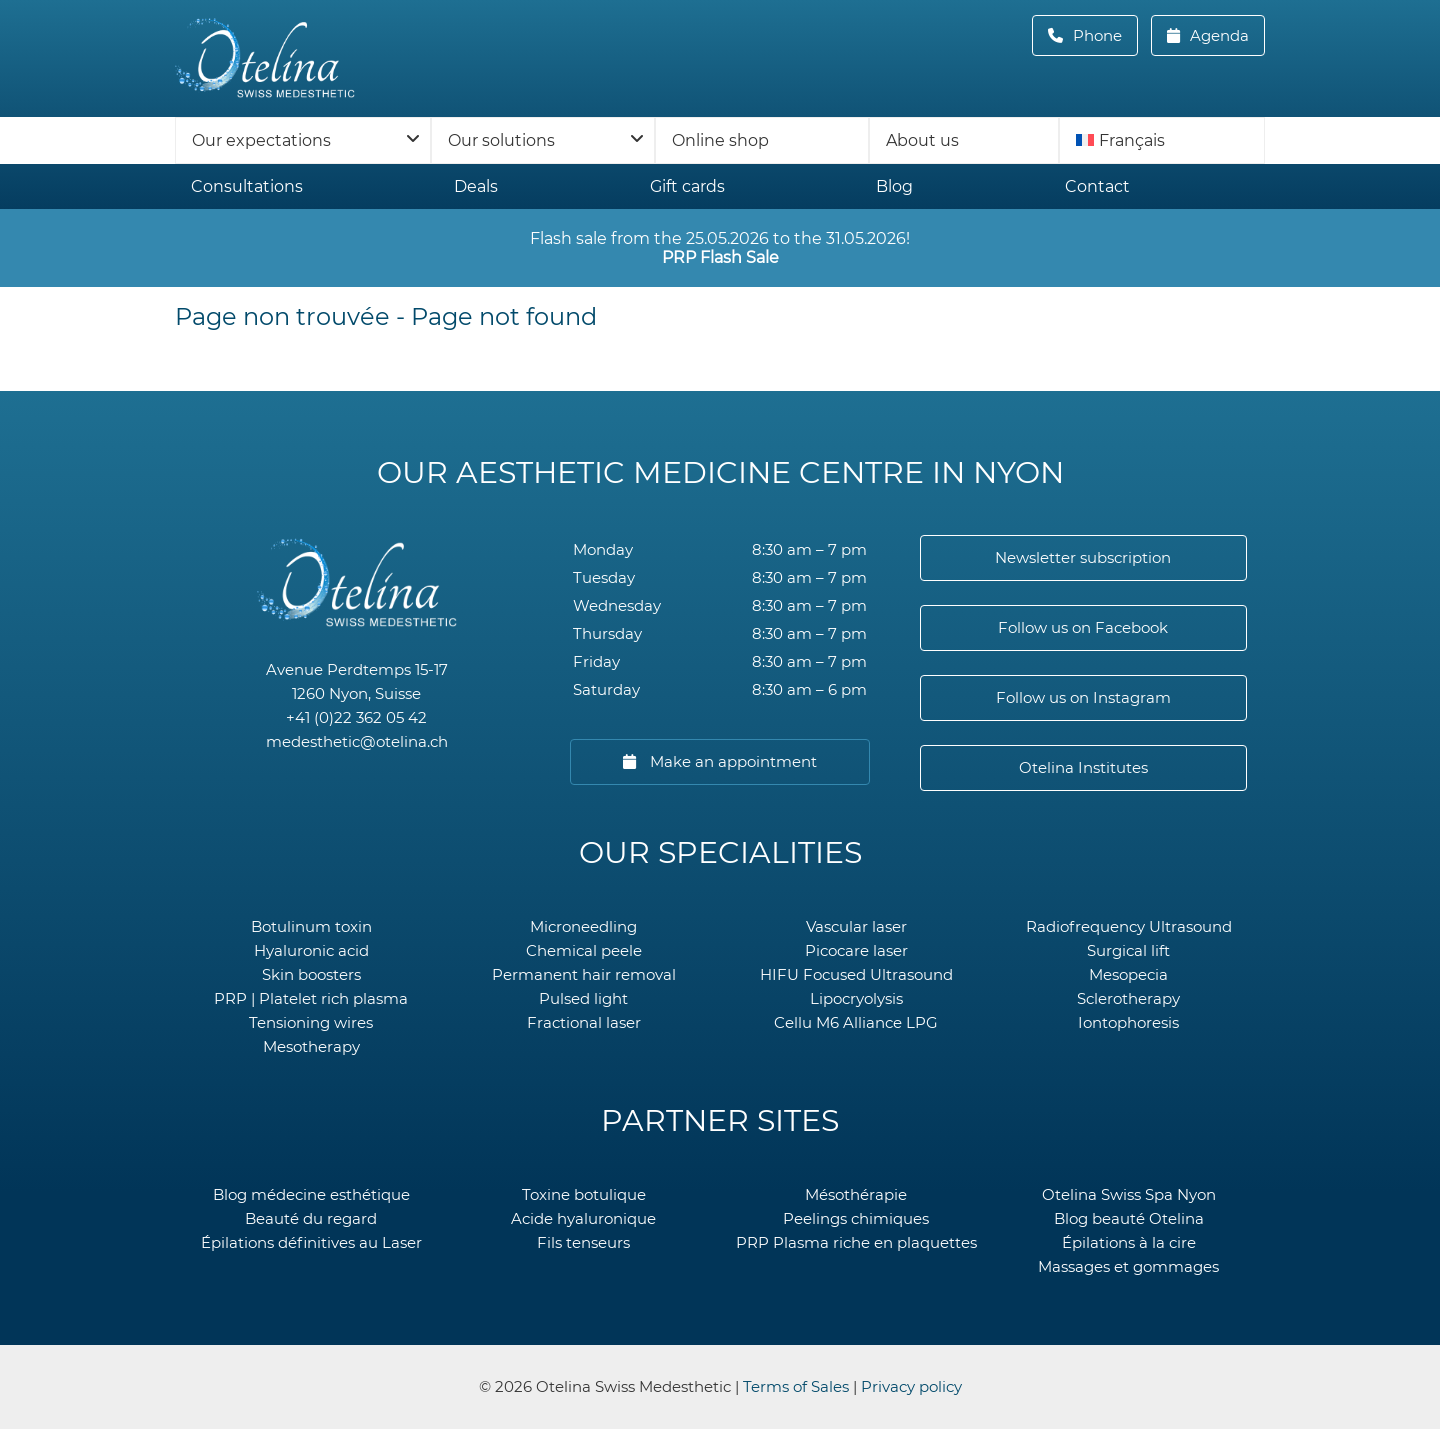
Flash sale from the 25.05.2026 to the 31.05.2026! (720, 248)
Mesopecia (1128, 974)
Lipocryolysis (856, 998)
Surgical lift (1128, 950)
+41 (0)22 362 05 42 (356, 717)
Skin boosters (311, 974)
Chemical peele (584, 950)
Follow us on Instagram (1083, 697)
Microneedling (583, 926)
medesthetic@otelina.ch (357, 741)
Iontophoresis (1128, 1022)
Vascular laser (856, 926)
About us (922, 140)
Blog (894, 186)
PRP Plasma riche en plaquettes (856, 1242)
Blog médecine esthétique (311, 1194)
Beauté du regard (311, 1218)
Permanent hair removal (584, 974)
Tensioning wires (311, 1022)
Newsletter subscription (1083, 557)
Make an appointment (731, 761)
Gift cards (687, 186)
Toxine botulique (584, 1194)
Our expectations (261, 140)
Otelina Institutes (1083, 767)
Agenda (1217, 35)
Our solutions (501, 140)
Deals (476, 186)
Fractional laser (584, 1022)
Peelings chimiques (856, 1218)
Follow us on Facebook (1083, 627)
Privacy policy (911, 1386)
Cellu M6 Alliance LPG (856, 1022)
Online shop (720, 140)
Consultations (247, 186)
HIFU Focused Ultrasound (856, 974)
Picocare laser (856, 950)
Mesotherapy (311, 1046)
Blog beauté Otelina (1129, 1218)
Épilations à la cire (1129, 1242)
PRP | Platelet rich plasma (311, 998)
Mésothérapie (856, 1194)
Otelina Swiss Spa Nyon (1129, 1194)
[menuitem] (1162, 140)
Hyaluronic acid (311, 950)
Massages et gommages (1128, 1266)
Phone (1103, 35)
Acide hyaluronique (583, 1218)
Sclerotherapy (1128, 998)
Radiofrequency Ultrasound (1129, 926)
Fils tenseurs (583, 1242)
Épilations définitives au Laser (311, 1242)
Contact (1097, 186)
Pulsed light (583, 998)
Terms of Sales (796, 1386)
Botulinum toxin (311, 926)
